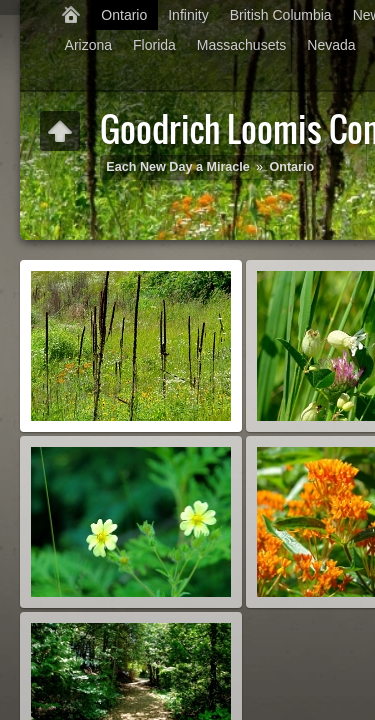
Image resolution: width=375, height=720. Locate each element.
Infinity (188, 15)
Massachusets (241, 45)
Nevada (331, 45)
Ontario (124, 15)
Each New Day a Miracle (178, 167)
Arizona (88, 45)
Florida (154, 45)
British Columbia (281, 15)
